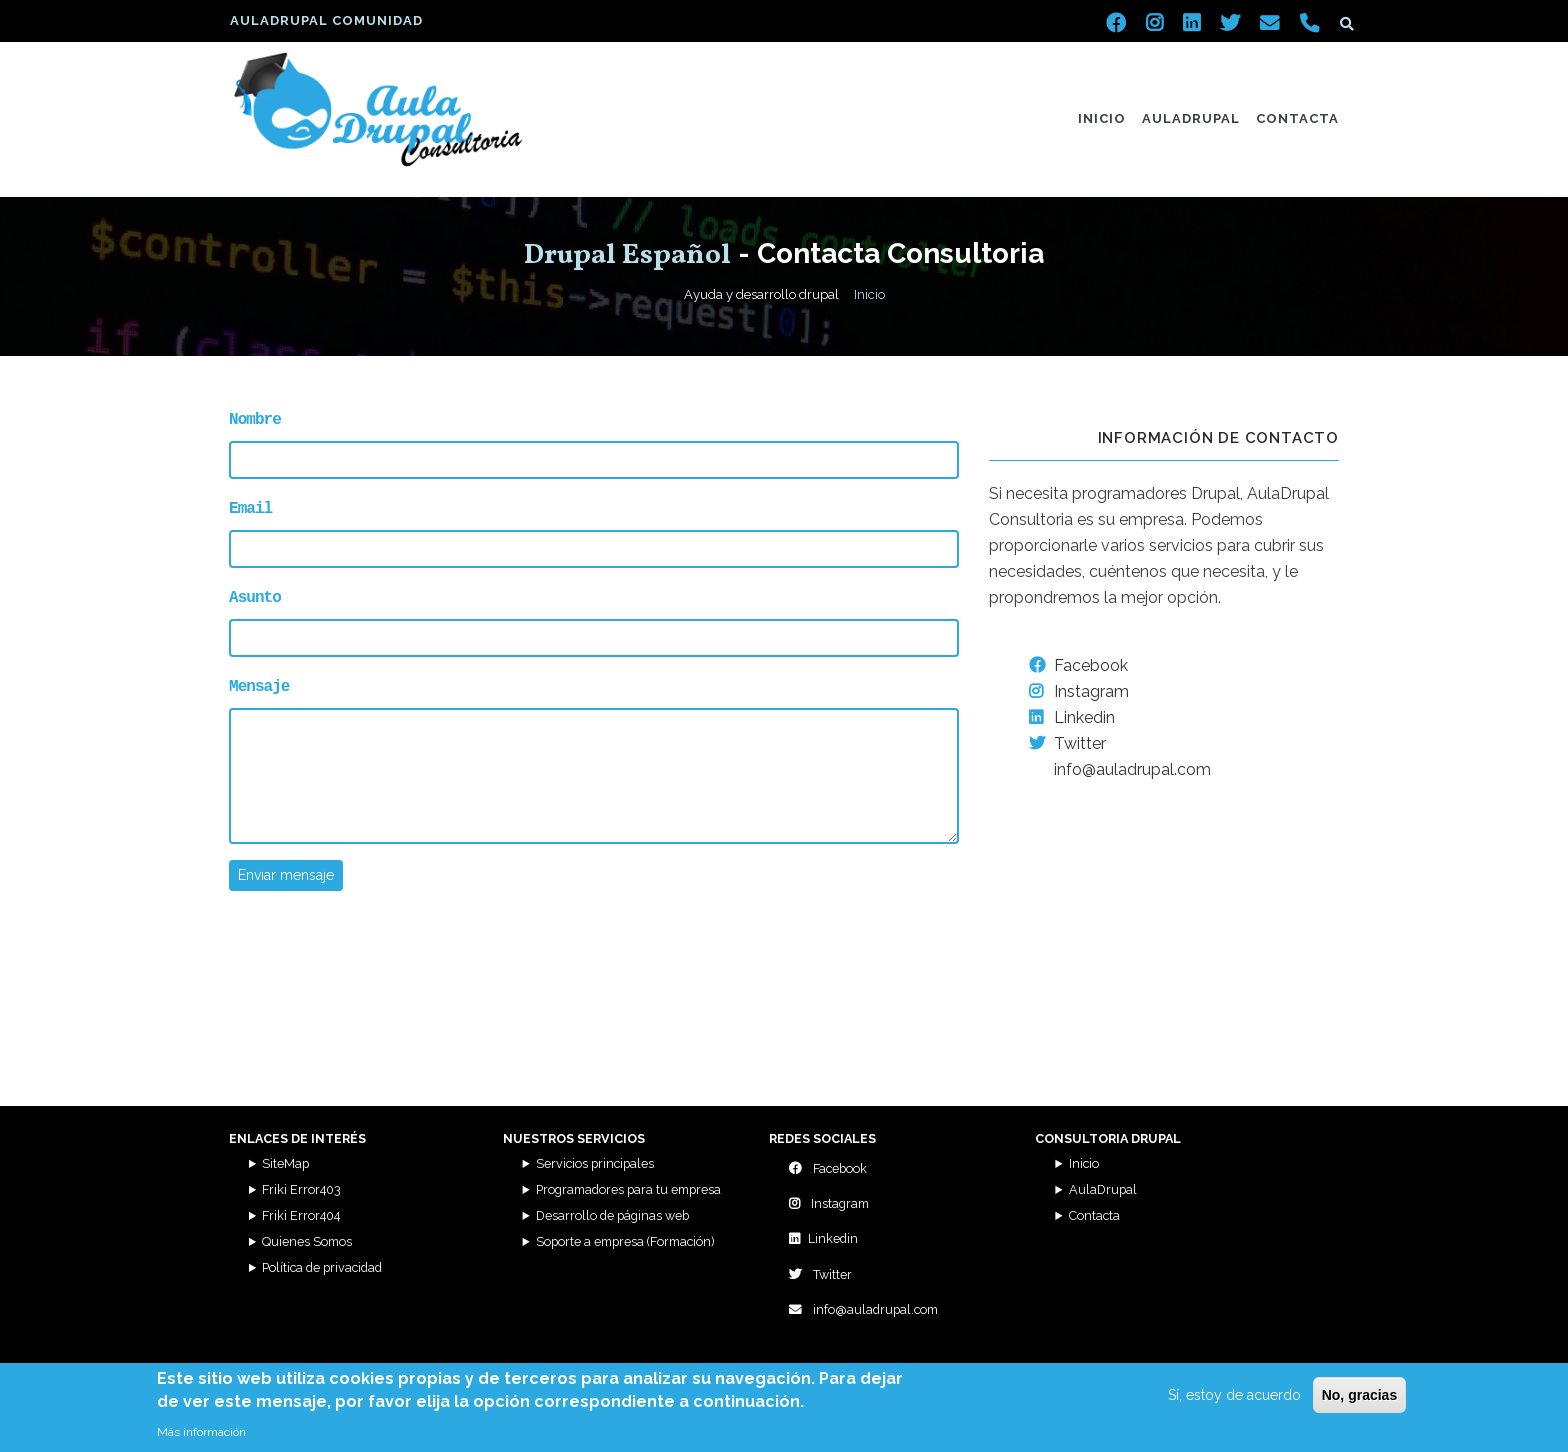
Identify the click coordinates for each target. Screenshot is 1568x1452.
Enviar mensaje (286, 871)
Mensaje (259, 683)
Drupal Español (627, 255)
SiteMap (285, 1163)
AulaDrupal (1191, 118)
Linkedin (1072, 717)
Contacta (1297, 118)
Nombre (255, 419)
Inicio (1102, 118)
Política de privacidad (322, 1267)
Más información (201, 1432)
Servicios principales (595, 1163)
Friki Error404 (301, 1215)
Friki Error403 (301, 1189)
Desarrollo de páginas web (612, 1215)
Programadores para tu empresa (628, 1189)
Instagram (1079, 691)
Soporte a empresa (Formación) (625, 1241)
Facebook (1078, 665)
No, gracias (1359, 1395)
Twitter (1067, 743)
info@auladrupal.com (863, 1309)
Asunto (255, 595)
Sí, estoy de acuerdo (1234, 1395)
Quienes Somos (307, 1241)
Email (250, 507)
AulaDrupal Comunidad (326, 20)
